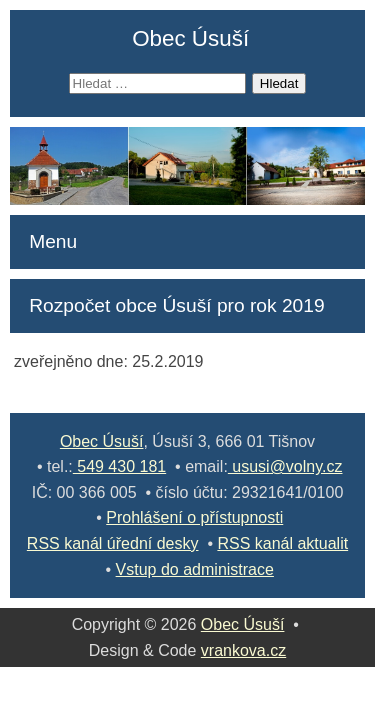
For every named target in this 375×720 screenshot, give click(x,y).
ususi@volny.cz (285, 466)
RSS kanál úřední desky (113, 543)
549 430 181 (119, 466)
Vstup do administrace (195, 569)
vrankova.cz (243, 650)
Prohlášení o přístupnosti (194, 517)
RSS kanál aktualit (282, 543)
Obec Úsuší (190, 38)
